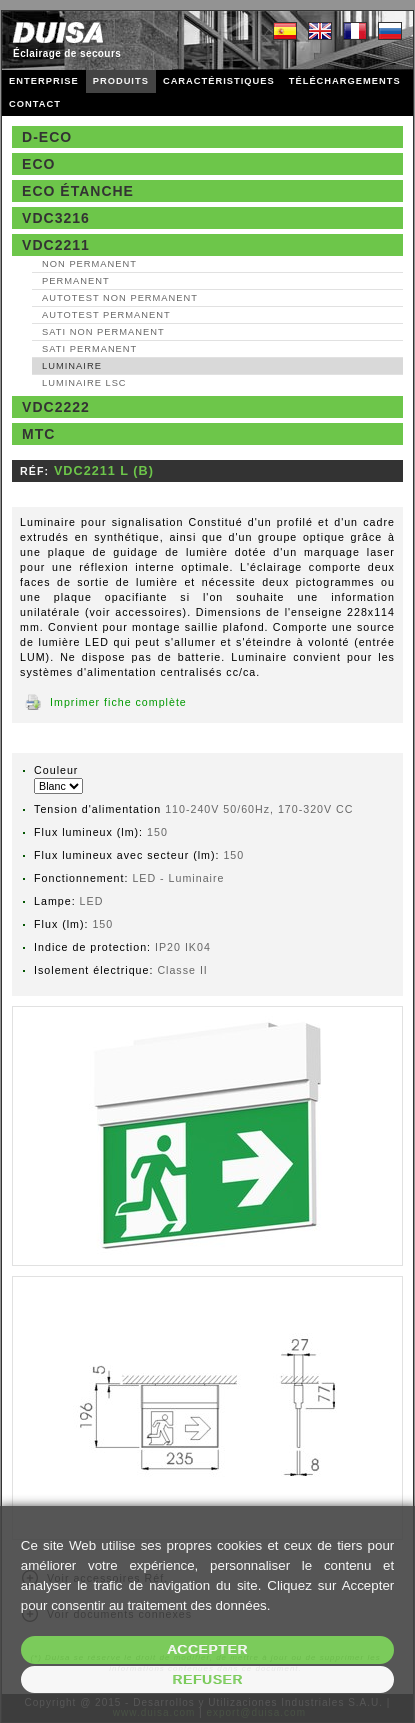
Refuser (207, 1679)
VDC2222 (56, 407)
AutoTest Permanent (106, 315)
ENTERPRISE (44, 81)
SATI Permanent (89, 349)
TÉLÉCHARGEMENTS (345, 81)
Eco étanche (78, 191)
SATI (103, 332)
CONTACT (35, 104)
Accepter (207, 1649)
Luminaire (72, 366)
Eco (38, 164)
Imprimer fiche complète (118, 702)
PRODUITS (121, 81)
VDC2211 (56, 245)
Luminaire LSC (84, 383)
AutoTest (120, 298)
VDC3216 (56, 218)
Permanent (76, 281)
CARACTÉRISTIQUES (219, 81)
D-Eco (47, 137)
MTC (38, 434)
